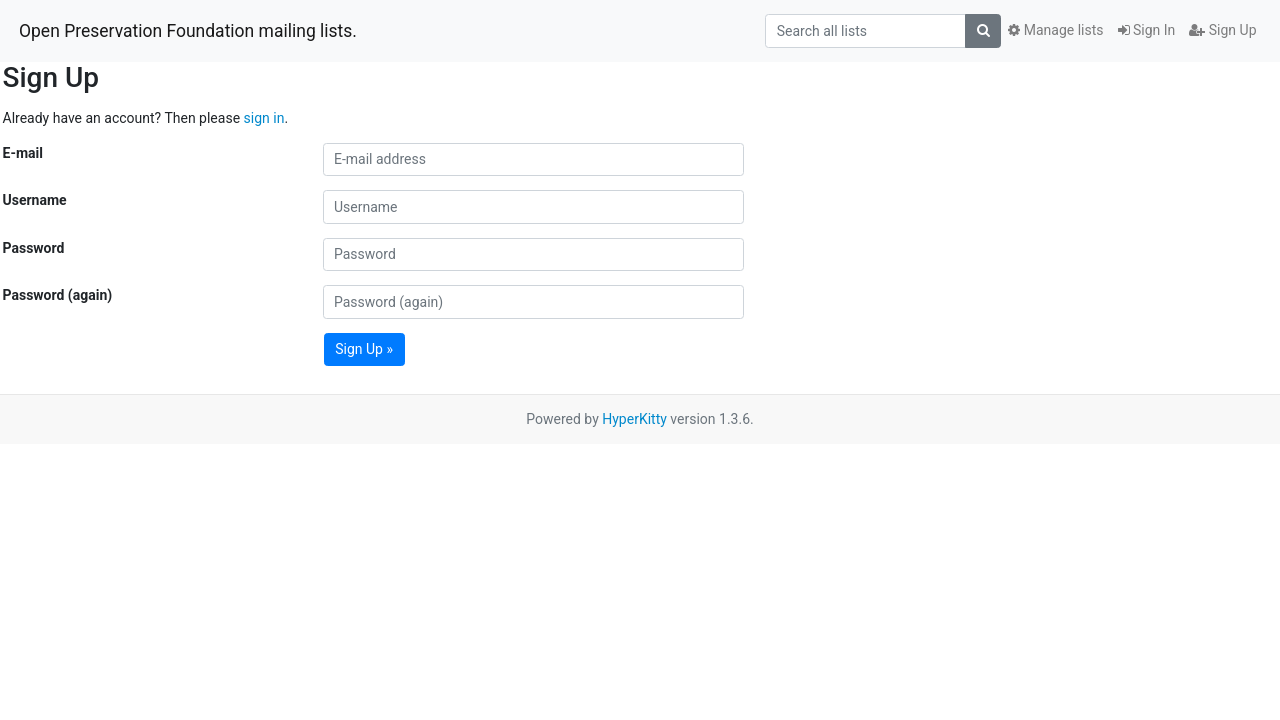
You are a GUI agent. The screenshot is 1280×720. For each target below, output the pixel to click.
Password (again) (58, 295)
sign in (264, 118)
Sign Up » (364, 349)
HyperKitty (634, 419)
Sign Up (1222, 30)
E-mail (23, 153)
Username (35, 200)
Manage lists (1055, 30)
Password (34, 248)
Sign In (1147, 30)
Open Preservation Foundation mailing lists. (188, 31)
